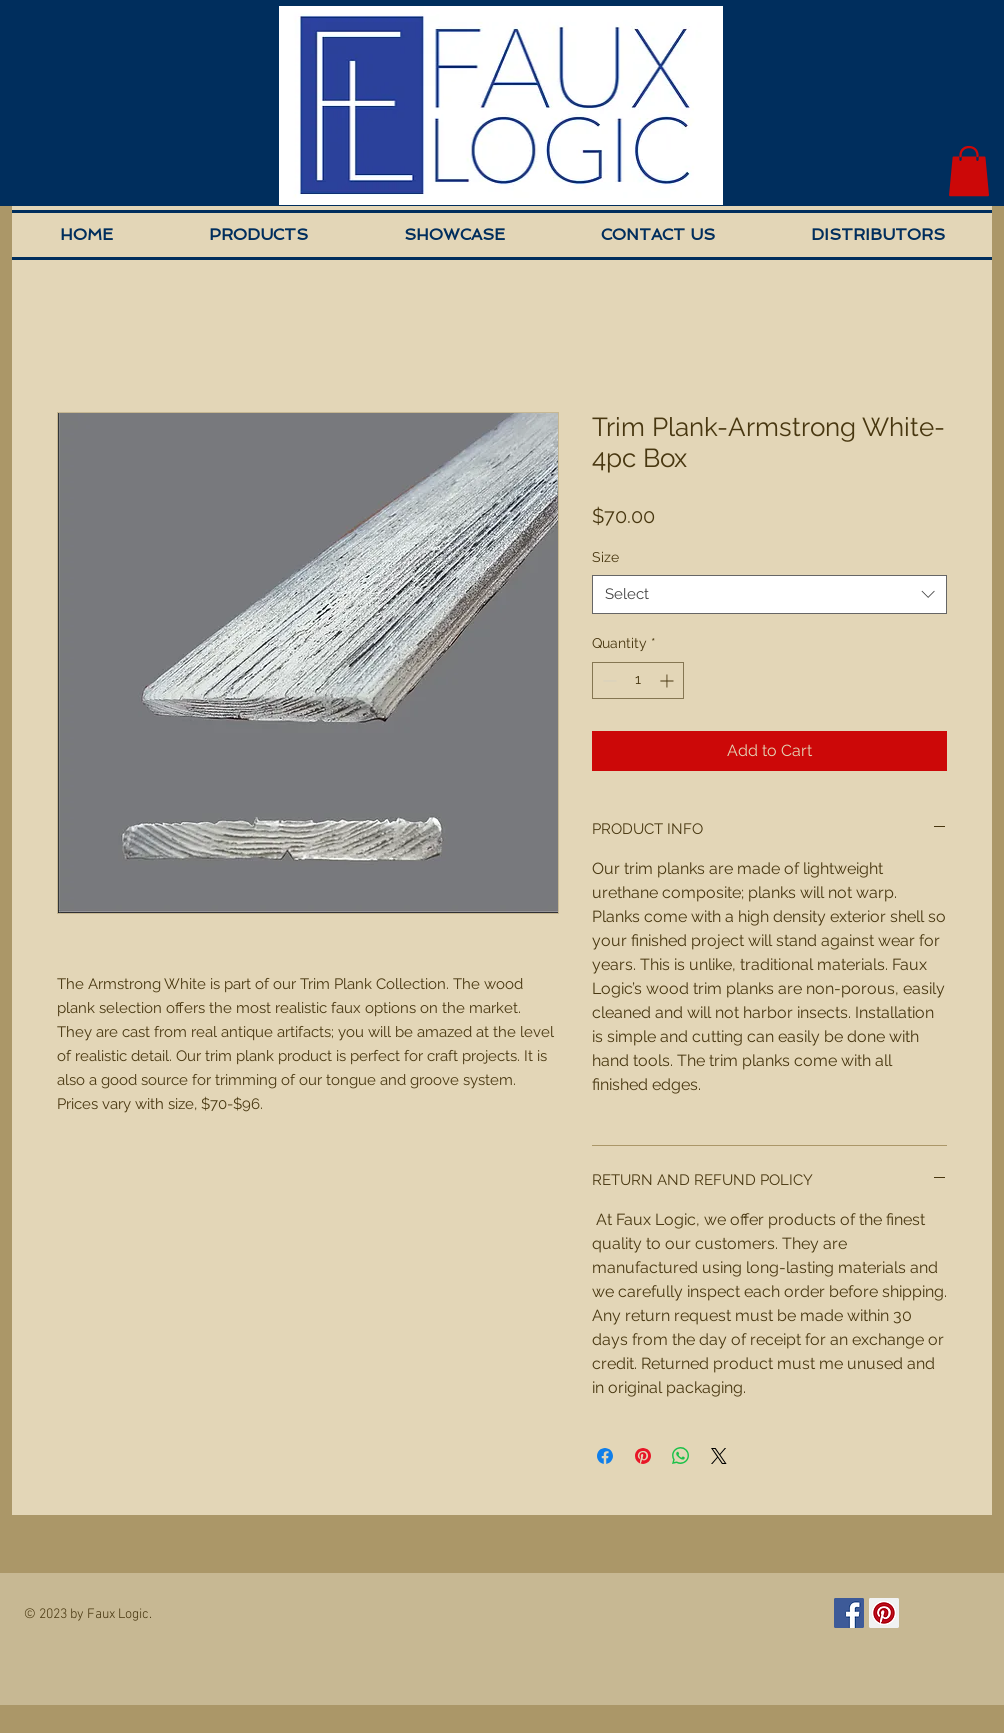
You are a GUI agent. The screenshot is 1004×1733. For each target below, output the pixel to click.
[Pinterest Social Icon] (884, 1613)
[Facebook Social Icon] (849, 1613)
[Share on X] (719, 1456)
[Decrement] (607, 680)
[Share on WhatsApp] (681, 1456)
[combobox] (769, 594)
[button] (969, 171)
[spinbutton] (638, 680)
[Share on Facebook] (605, 1456)
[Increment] (668, 680)
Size (605, 557)
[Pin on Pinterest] (643, 1456)
